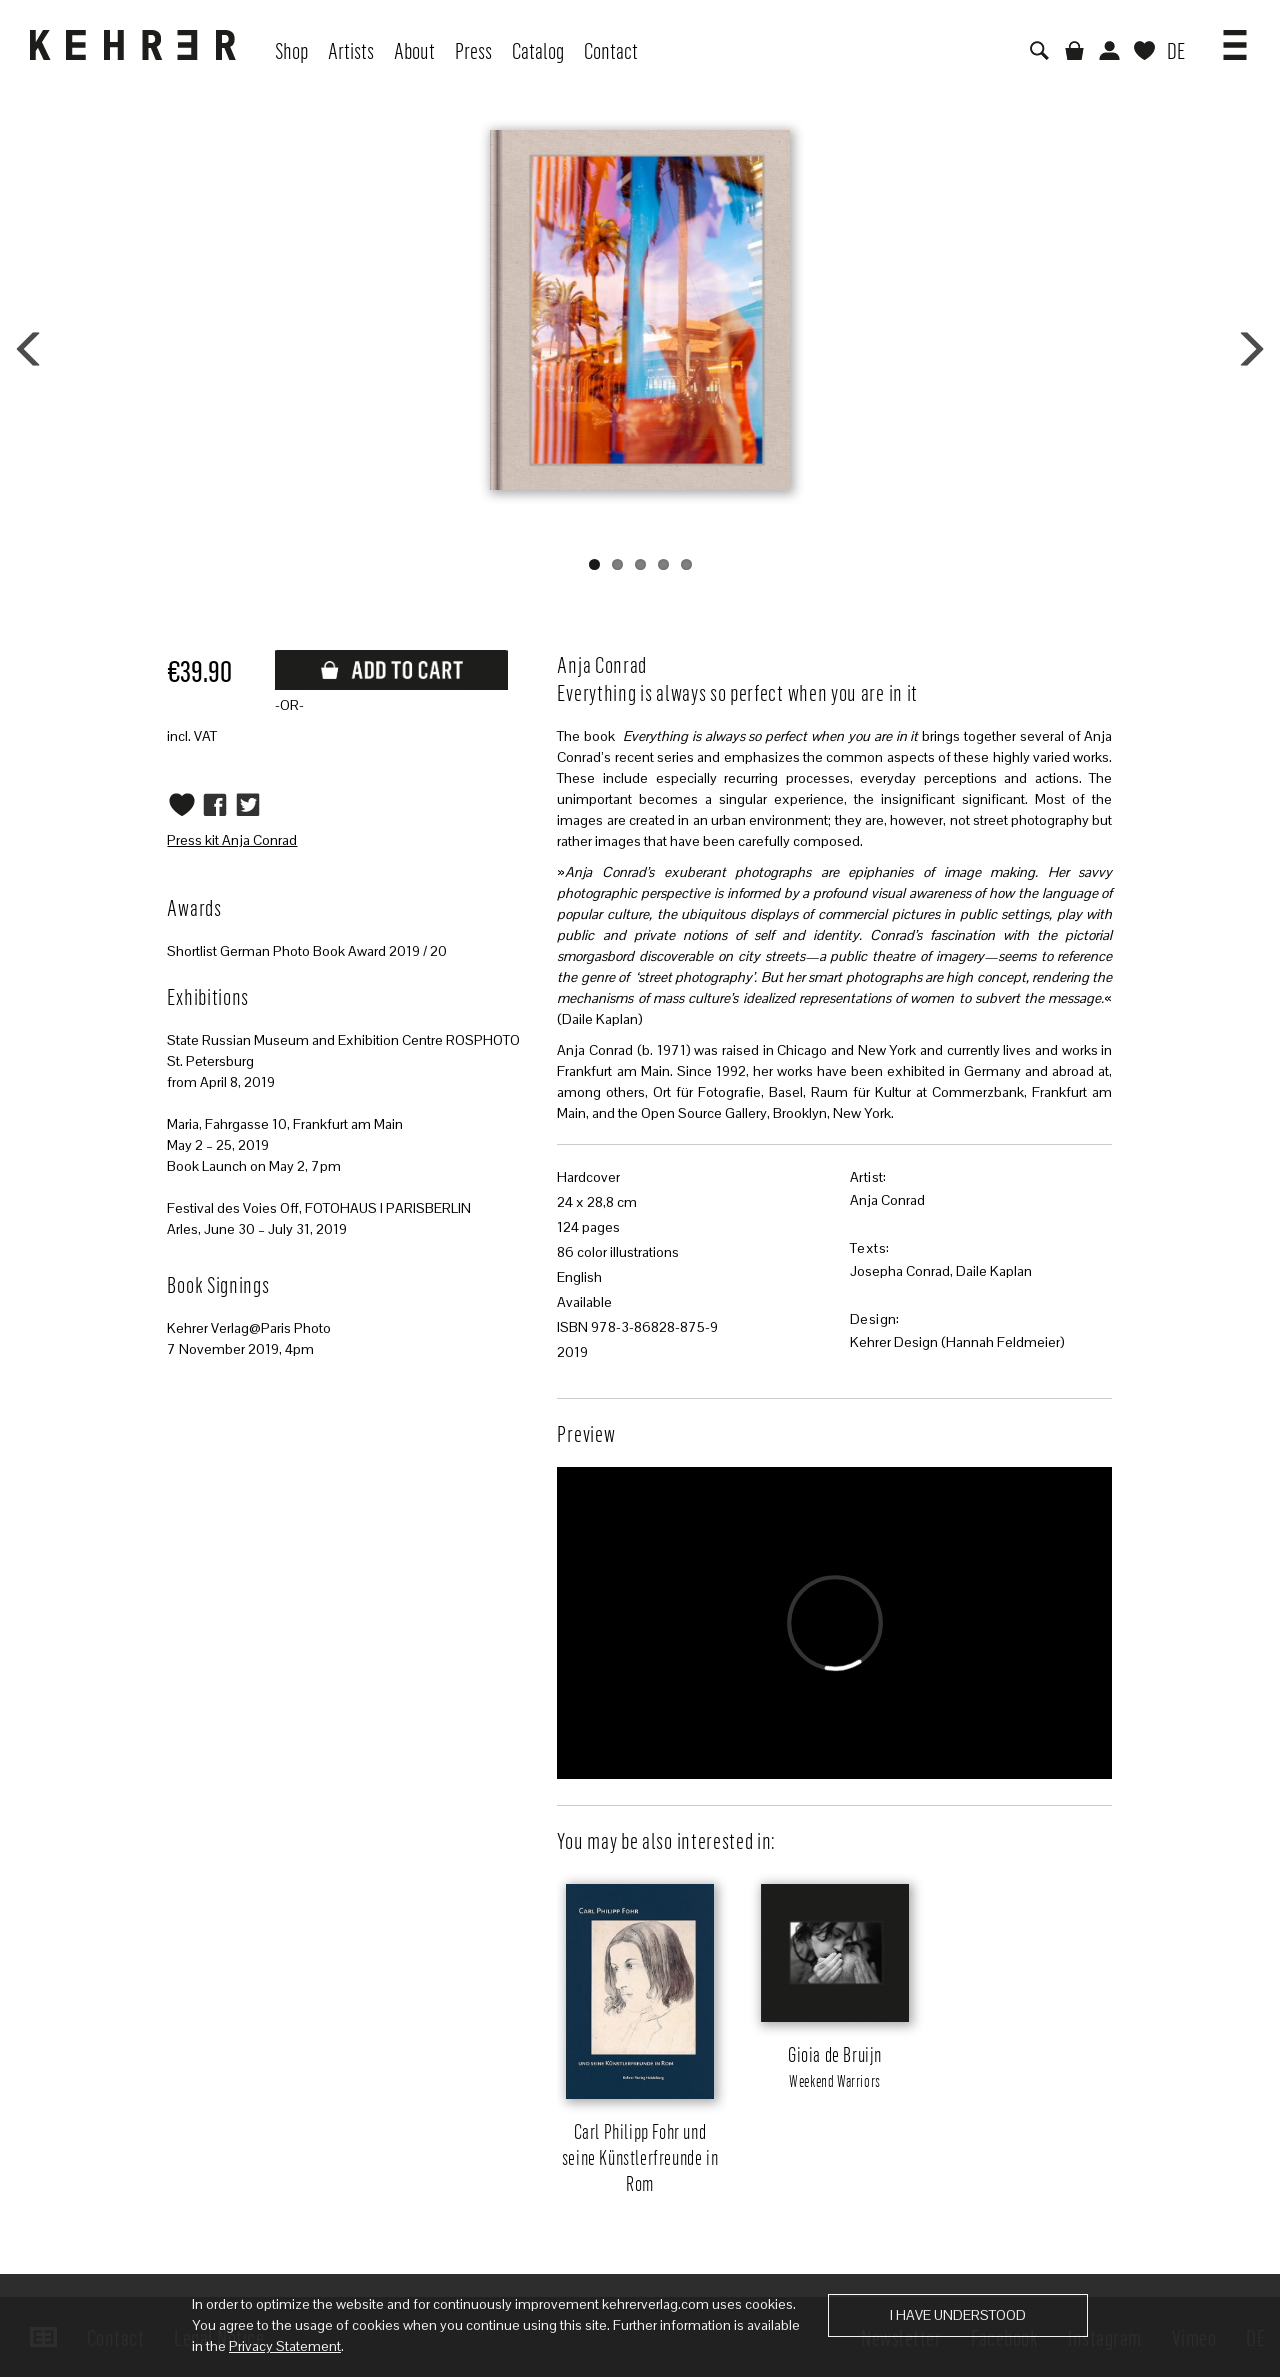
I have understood (958, 2315)
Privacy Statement (285, 2346)
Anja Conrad (887, 1200)
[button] (1235, 38)
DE (1176, 50)
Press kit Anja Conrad (232, 840)
